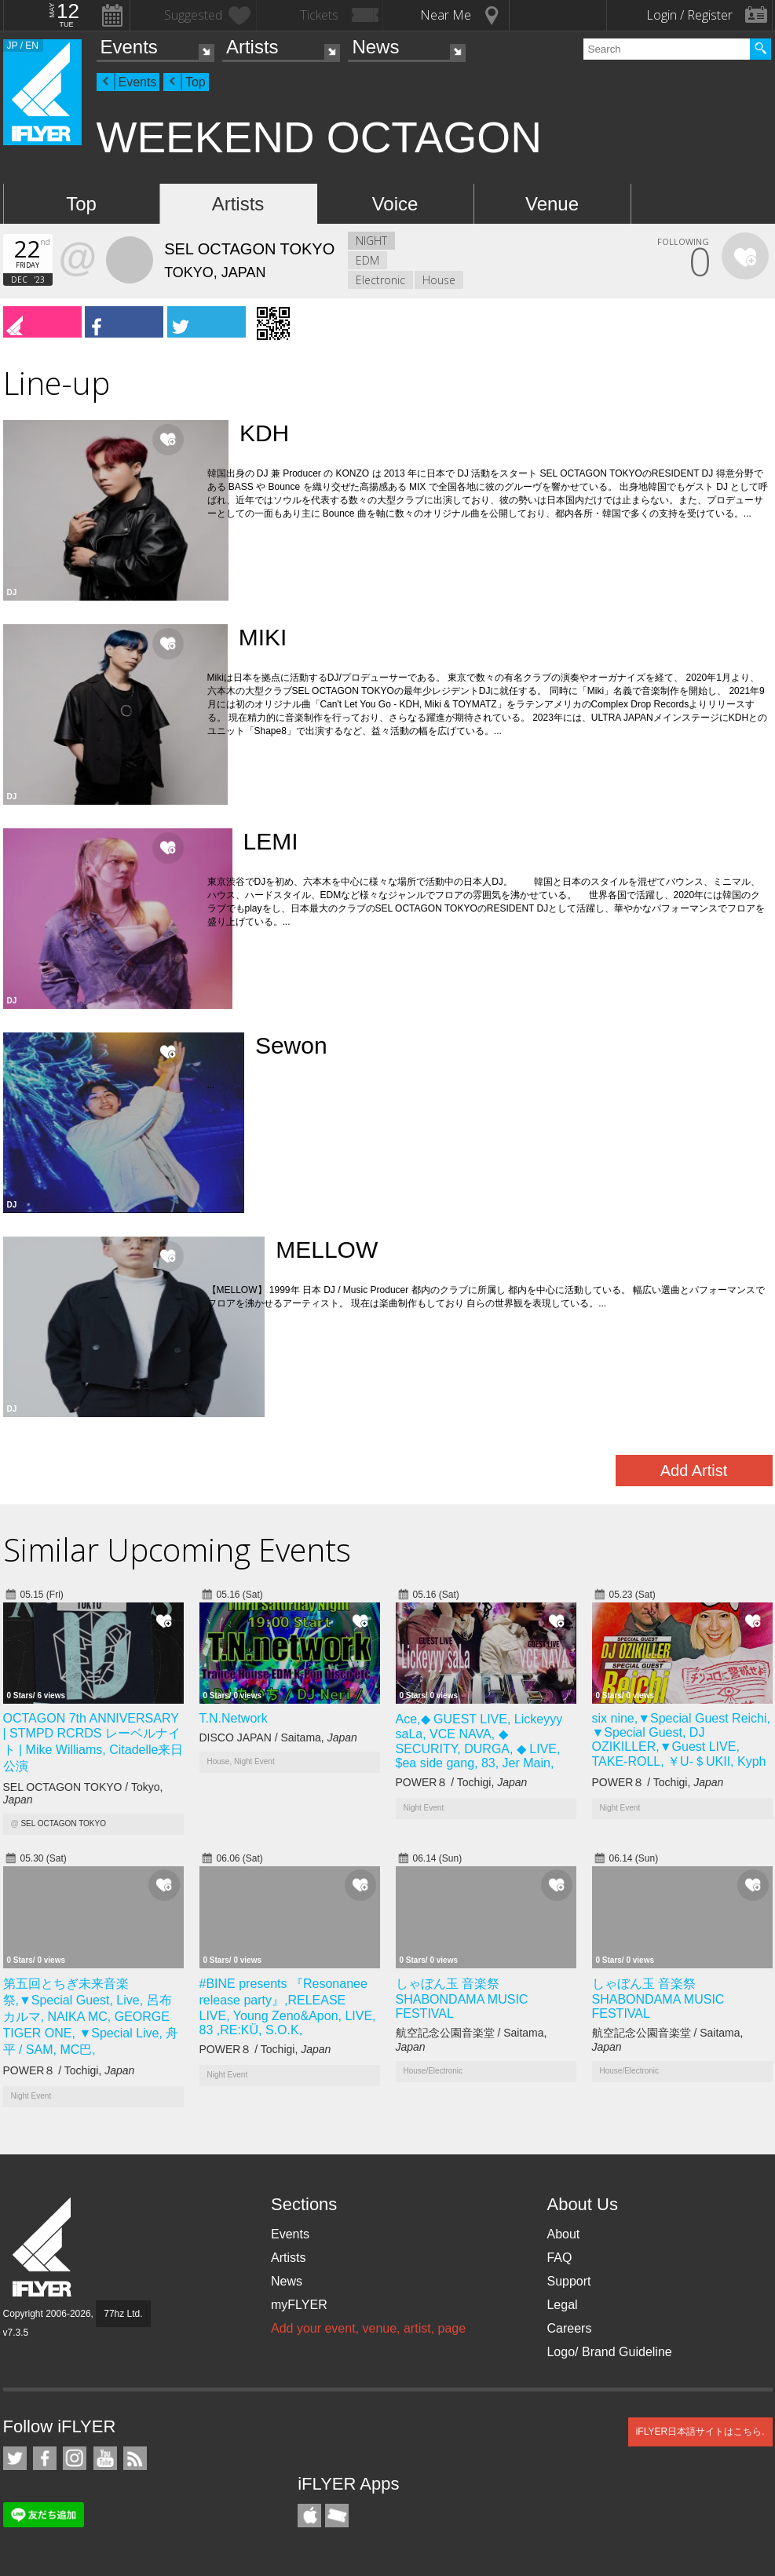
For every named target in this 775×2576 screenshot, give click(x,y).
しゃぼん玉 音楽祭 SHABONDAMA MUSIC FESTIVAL (462, 1998)
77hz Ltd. (123, 2313)
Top (195, 82)
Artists (252, 46)
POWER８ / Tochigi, (462, 1782)
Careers (569, 2328)
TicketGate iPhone (337, 2515)
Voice (395, 203)
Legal (562, 2304)
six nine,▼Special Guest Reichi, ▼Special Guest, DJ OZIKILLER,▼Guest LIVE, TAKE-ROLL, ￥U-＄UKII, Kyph (681, 1740)
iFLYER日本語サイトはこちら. (700, 2431)
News (375, 46)
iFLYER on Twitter (15, 2458)
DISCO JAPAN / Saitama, (278, 1737)
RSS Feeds (135, 2458)
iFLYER (43, 2247)
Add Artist (694, 1470)
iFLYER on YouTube (105, 2458)
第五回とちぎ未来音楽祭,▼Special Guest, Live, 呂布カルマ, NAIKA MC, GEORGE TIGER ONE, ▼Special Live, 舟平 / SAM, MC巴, (91, 2016)
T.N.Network (233, 1718)
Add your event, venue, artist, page (368, 2328)
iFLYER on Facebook (45, 2458)
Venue (552, 203)
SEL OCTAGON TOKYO (63, 1823)
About (563, 2234)
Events (129, 46)
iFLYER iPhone (309, 2515)
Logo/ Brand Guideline (609, 2352)
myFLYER (299, 2304)
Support (568, 2281)
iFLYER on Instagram (74, 2458)
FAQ (559, 2257)
